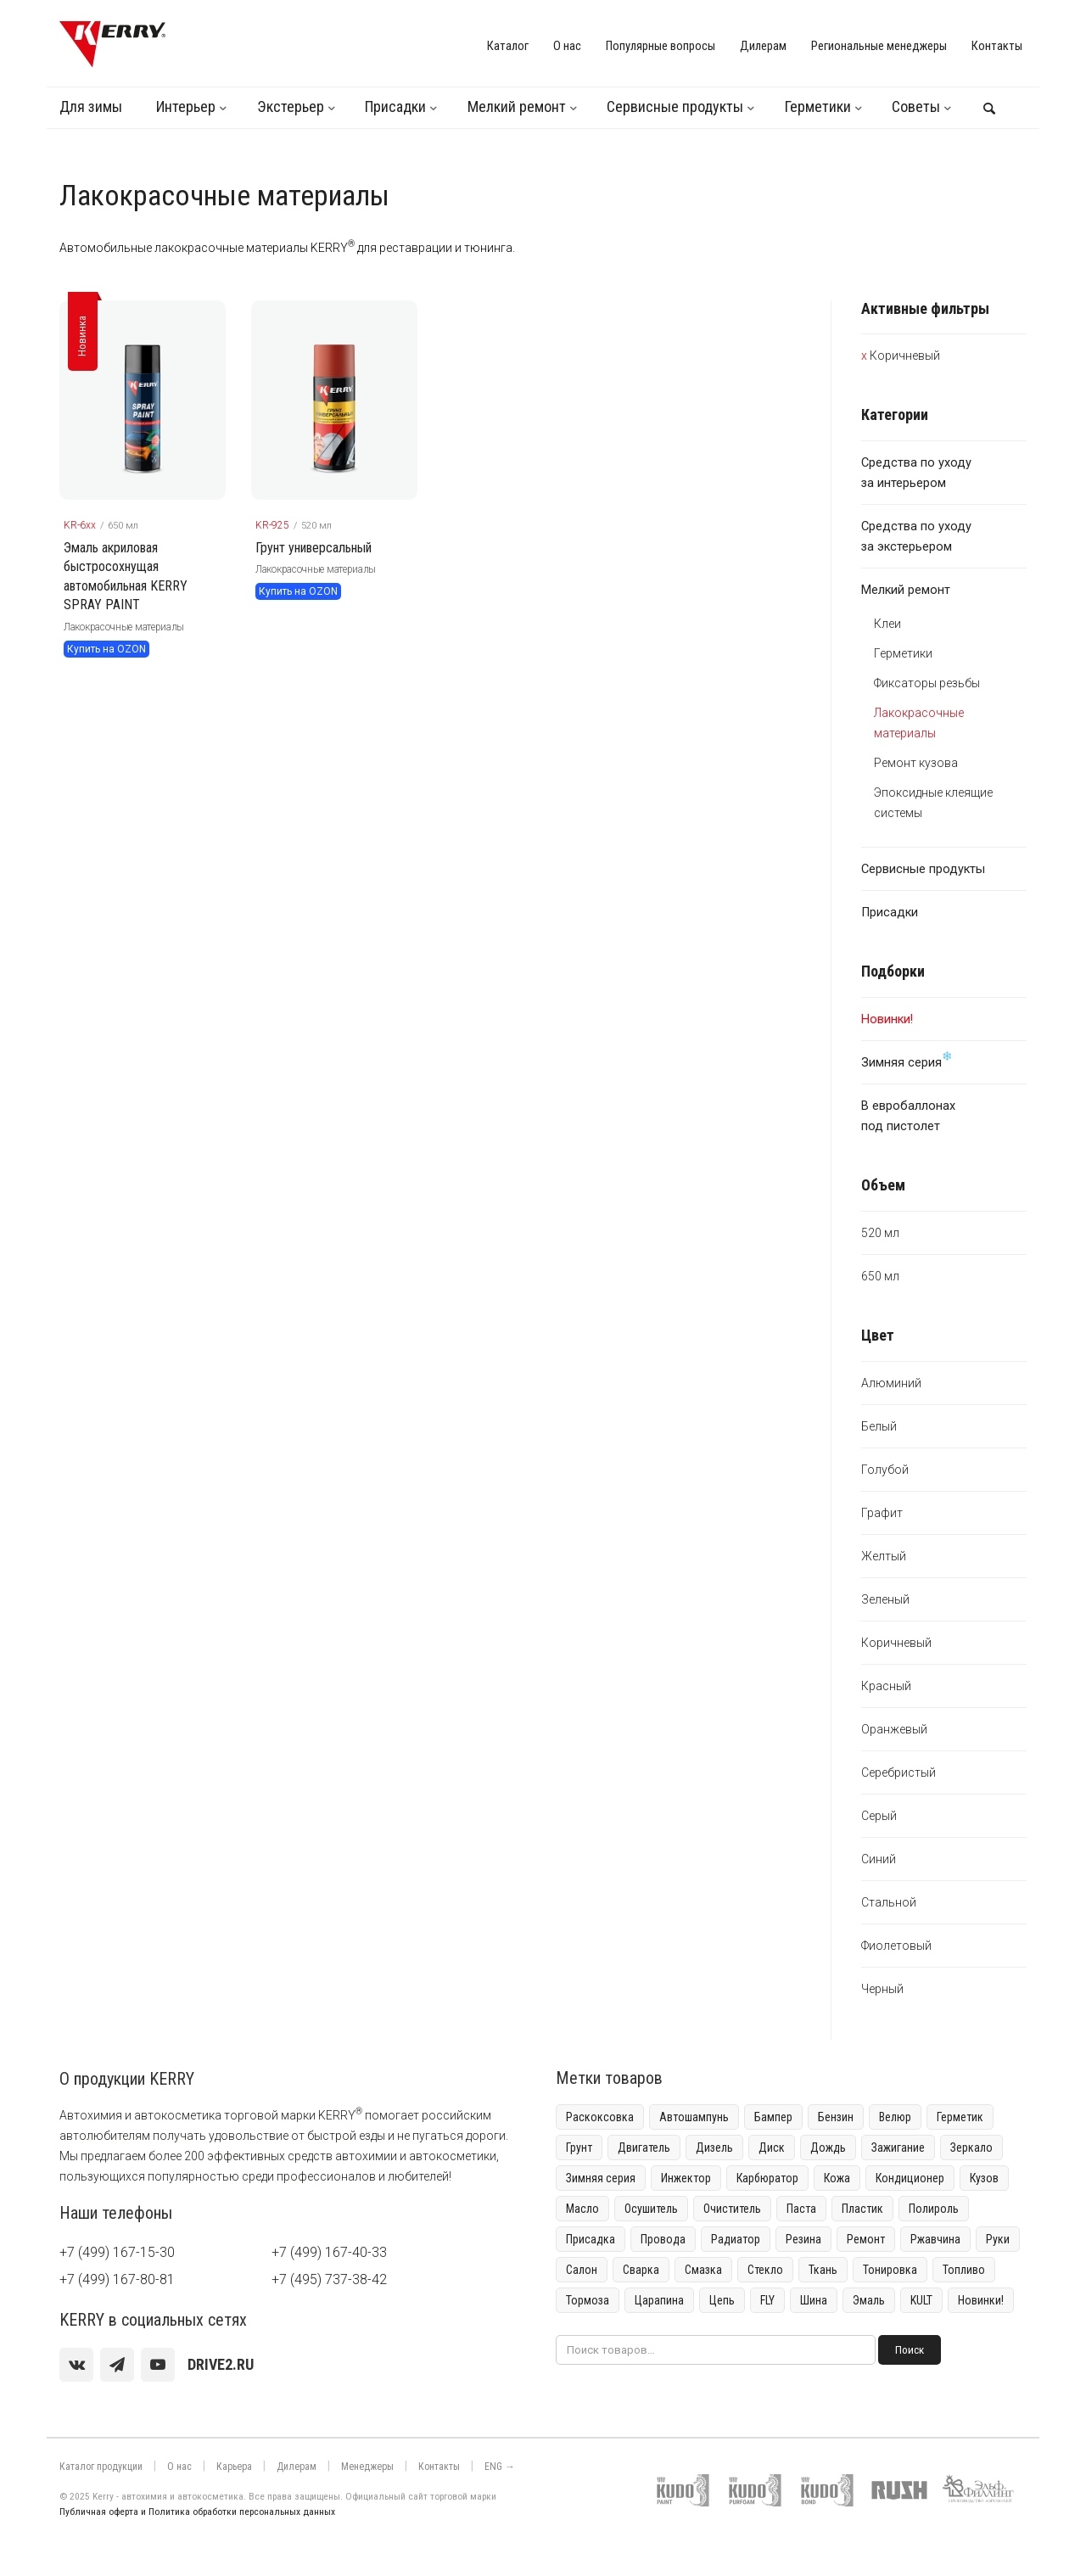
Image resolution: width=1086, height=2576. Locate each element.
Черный (882, 1989)
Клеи (887, 623)
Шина (813, 2300)
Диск (772, 2147)
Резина (803, 2239)
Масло (582, 2208)
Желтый (883, 1556)
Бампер (773, 2117)
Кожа (837, 2178)
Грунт (579, 2147)
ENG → (499, 2466)
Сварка (641, 2269)
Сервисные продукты (675, 106)
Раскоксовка (600, 2117)
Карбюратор (767, 2178)
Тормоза (587, 2300)
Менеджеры (367, 2466)
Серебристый (898, 1772)
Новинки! (981, 2300)
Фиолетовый (896, 1945)
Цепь (722, 2300)
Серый (879, 1816)
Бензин (836, 2117)
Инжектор (686, 2178)
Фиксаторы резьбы (927, 683)
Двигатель (644, 2147)
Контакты (996, 45)
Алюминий (891, 1383)
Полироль (934, 2208)
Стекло (765, 2269)
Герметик (960, 2117)
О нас (567, 45)
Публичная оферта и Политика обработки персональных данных (197, 2511)
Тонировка (890, 2269)
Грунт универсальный (313, 548)
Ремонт (866, 2239)
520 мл (880, 1233)
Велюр (895, 2117)
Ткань (823, 2269)
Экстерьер (290, 106)
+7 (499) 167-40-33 (329, 2252)
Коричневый (905, 355)
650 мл (880, 1276)
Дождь (828, 2147)
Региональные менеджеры (879, 45)
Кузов (984, 2178)
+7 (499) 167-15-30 (117, 2252)
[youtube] (158, 2365)
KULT (921, 2300)
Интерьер (186, 106)
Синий (878, 1859)
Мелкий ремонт (516, 106)
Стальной (888, 1902)
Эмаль (869, 2300)
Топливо (964, 2269)
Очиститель (732, 2208)
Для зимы (90, 106)
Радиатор (735, 2239)
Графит (882, 1513)
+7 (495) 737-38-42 (329, 2279)
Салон (581, 2269)
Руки (998, 2239)
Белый (879, 1426)
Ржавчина (935, 2239)
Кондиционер (910, 2178)
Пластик (862, 2208)
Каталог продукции (101, 2466)
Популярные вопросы (660, 45)
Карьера (234, 2466)
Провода (663, 2239)
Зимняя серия (907, 1060)
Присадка (590, 2239)
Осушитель (651, 2208)
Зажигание (898, 2147)
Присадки (395, 106)
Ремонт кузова (916, 763)
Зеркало (971, 2147)
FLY (767, 2300)
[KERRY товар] (142, 400)
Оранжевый (894, 1729)
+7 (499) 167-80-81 (117, 2279)
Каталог (508, 45)
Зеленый (885, 1599)
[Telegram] (117, 2365)
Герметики (818, 106)
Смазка (703, 2269)
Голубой (885, 1469)
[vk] (76, 2365)
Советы (916, 106)
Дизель (714, 2147)
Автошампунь (694, 2117)
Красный (886, 1686)
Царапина (659, 2300)
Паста (801, 2208)
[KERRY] (112, 43)
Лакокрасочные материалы (124, 627)
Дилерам (763, 45)
